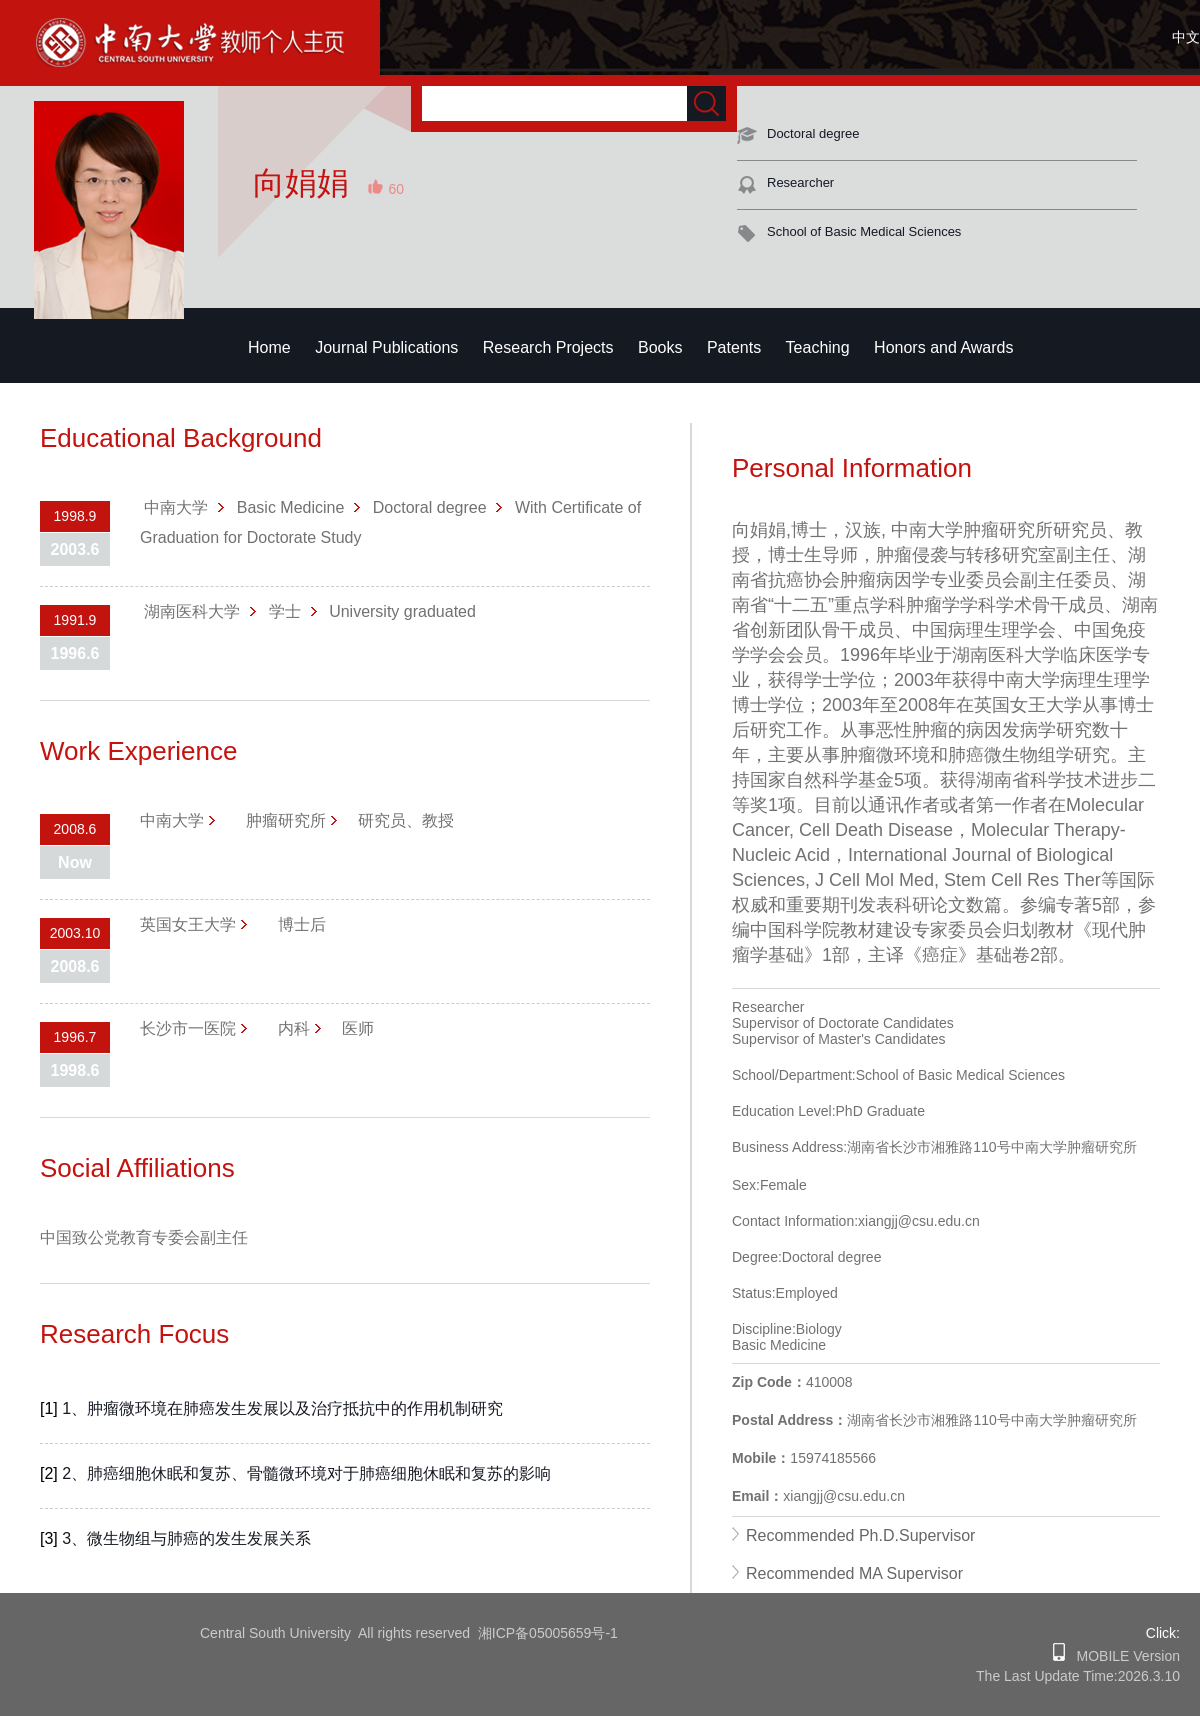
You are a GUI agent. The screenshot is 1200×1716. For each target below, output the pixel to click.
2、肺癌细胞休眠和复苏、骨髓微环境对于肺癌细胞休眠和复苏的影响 (306, 1473)
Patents (734, 347)
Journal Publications (386, 347)
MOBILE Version (1122, 1656)
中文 (1186, 37)
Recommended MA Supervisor (854, 1573)
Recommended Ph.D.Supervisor (860, 1535)
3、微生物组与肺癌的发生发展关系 (186, 1538)
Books (660, 347)
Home (269, 347)
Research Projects (548, 347)
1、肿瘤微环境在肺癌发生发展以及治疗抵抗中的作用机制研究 (282, 1408)
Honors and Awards (943, 347)
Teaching (818, 347)
